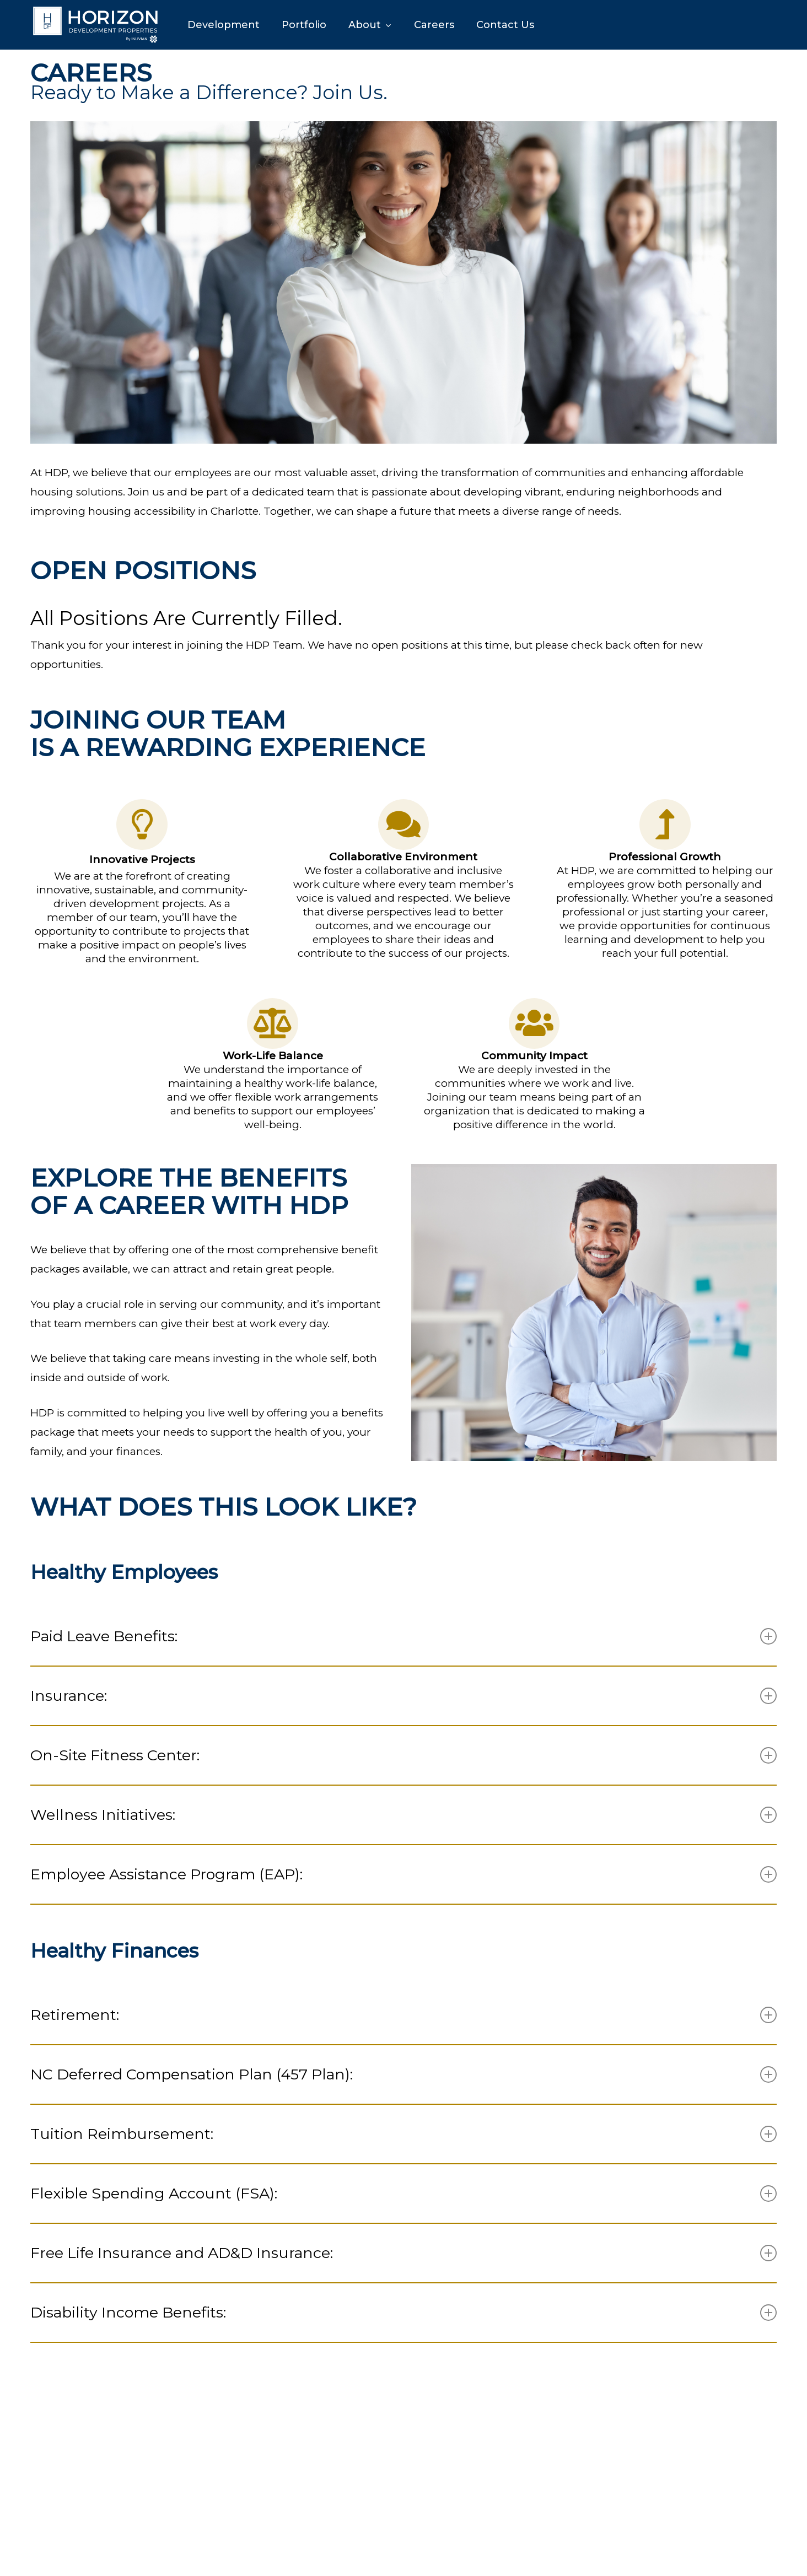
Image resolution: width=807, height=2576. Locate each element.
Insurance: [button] (403, 1695)
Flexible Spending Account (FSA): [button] (403, 2193)
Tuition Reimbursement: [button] (403, 2134)
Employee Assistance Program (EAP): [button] (403, 1874)
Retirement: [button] (403, 2015)
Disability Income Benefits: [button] (403, 2312)
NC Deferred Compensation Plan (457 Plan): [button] (403, 2074)
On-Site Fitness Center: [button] (403, 1755)
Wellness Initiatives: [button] (403, 1815)
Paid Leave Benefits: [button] (403, 1636)
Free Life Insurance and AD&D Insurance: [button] (403, 2253)
